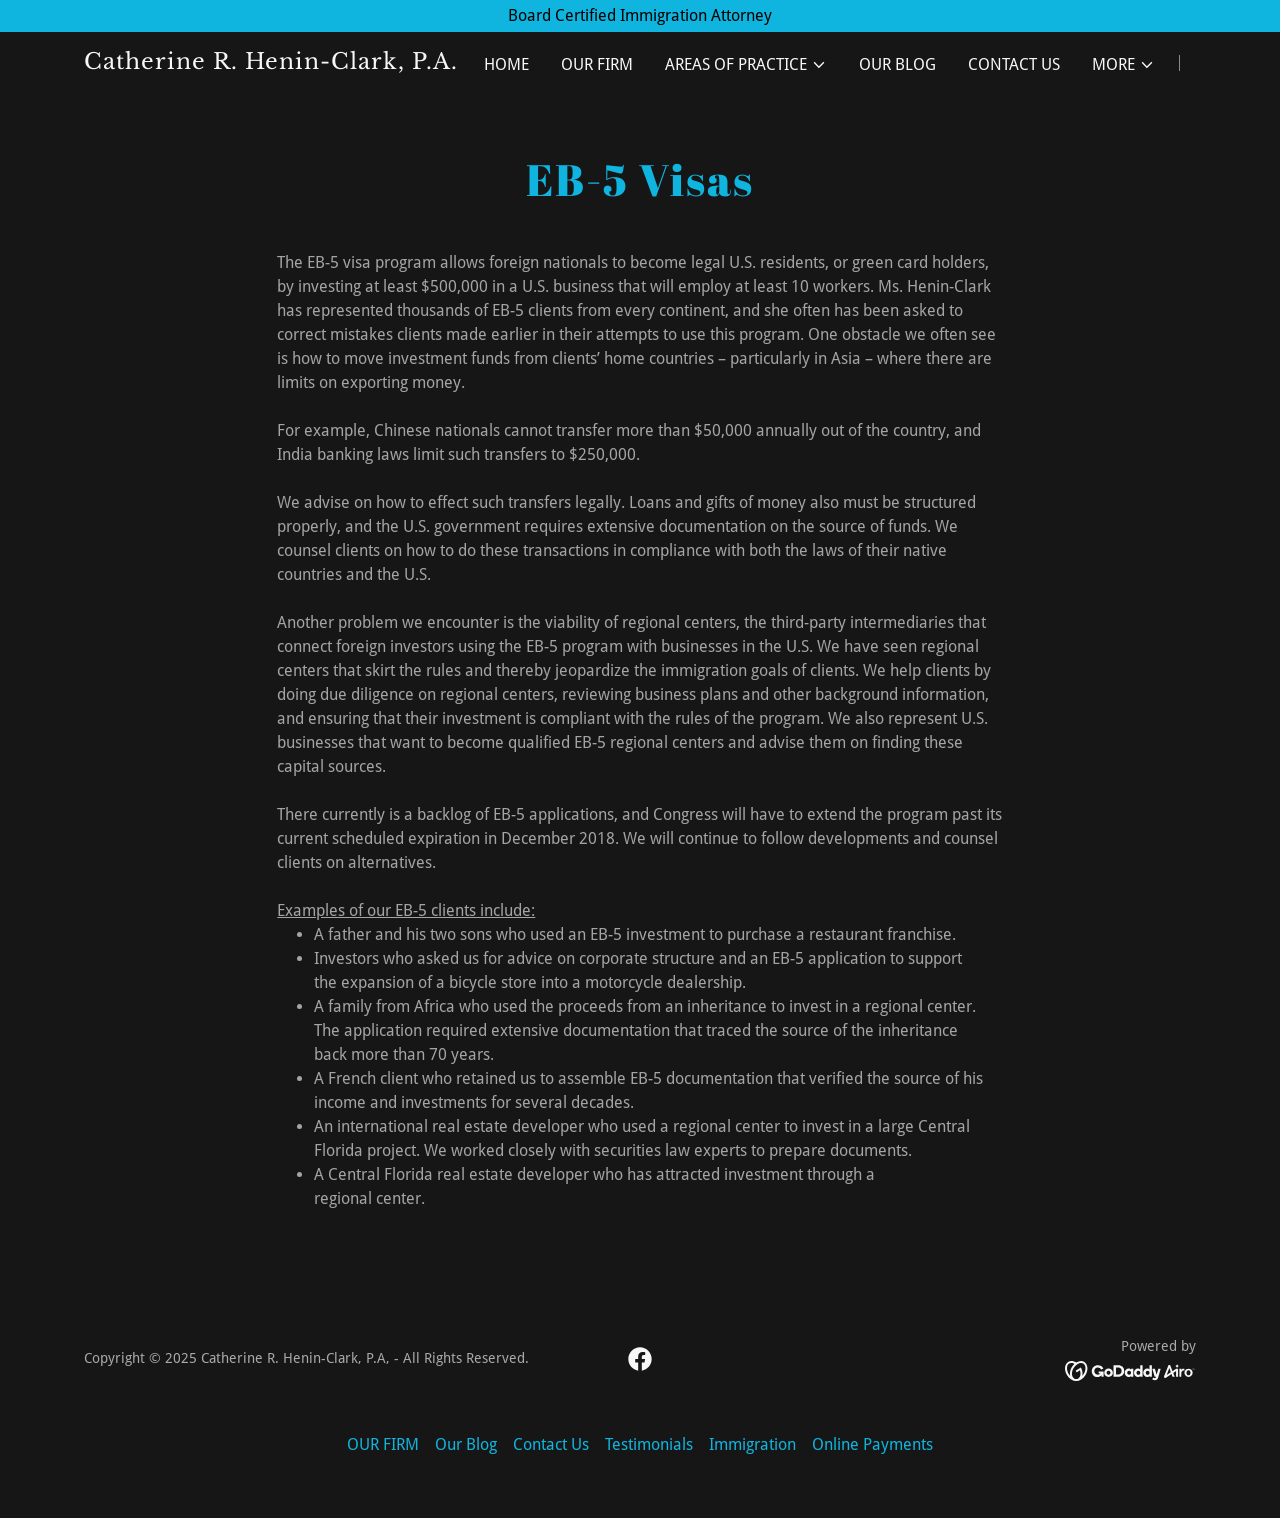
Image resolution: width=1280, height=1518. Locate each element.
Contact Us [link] (1014, 64)
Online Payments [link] (872, 1444)
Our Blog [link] (897, 64)
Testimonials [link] (649, 1444)
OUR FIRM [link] (597, 64)
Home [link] (506, 64)
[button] (746, 65)
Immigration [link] (752, 1444)
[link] (278, 63)
